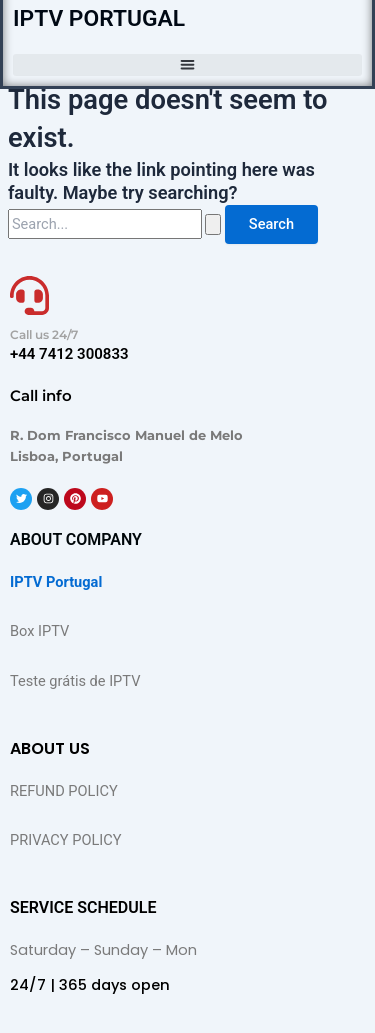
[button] (187, 65)
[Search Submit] (213, 224)
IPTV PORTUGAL (99, 18)
